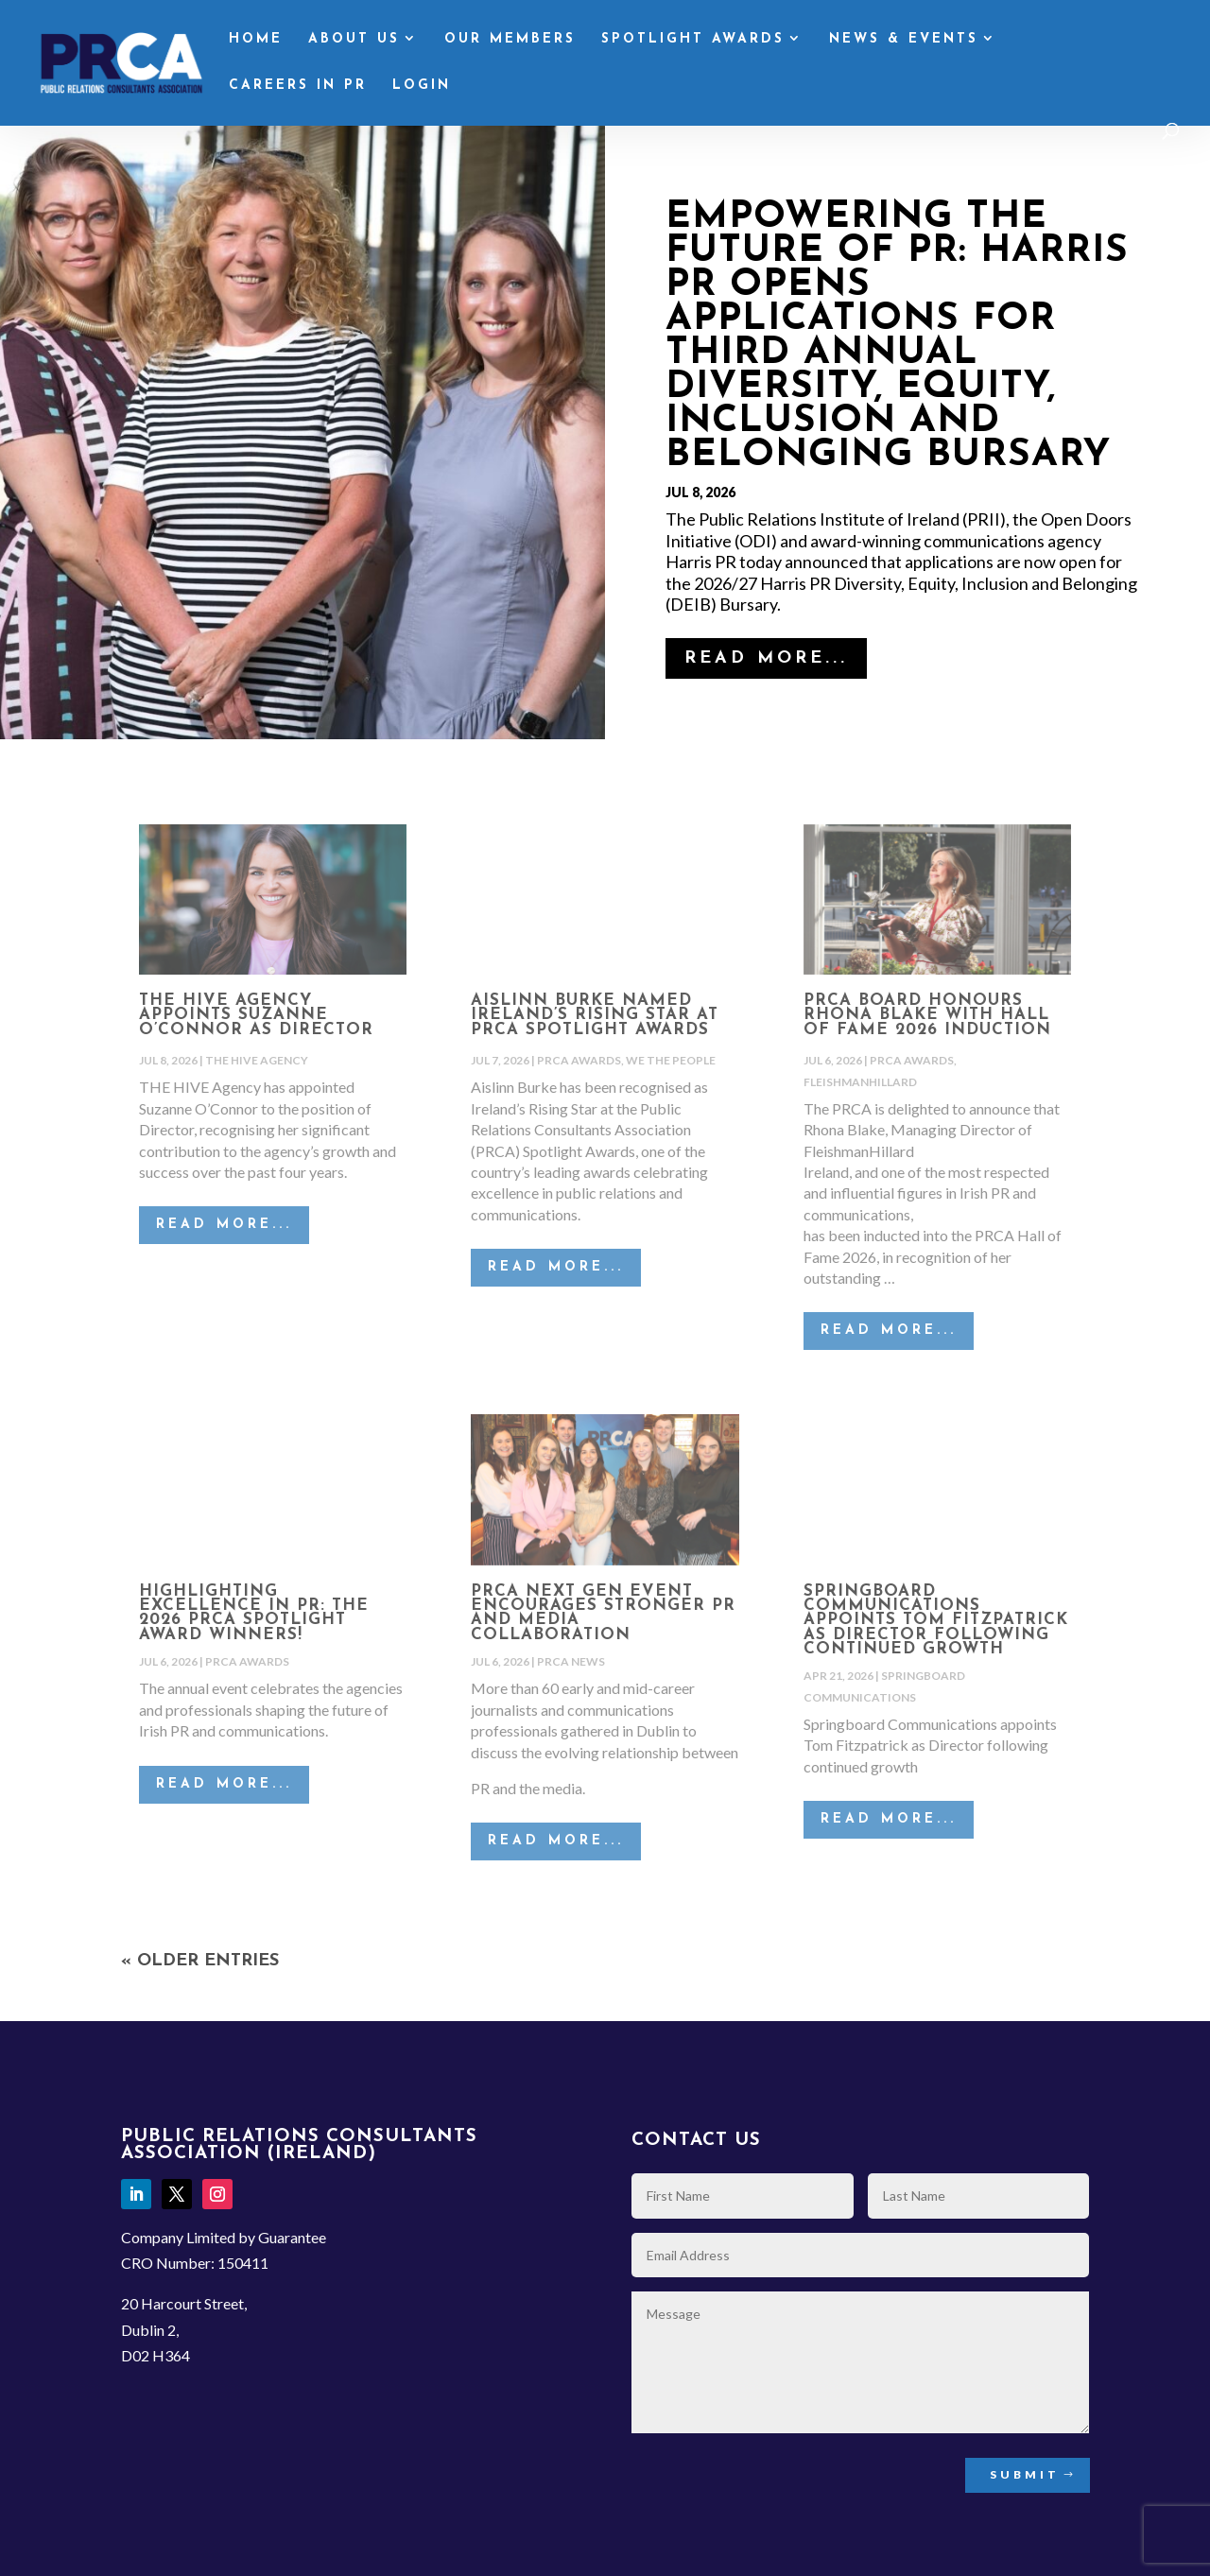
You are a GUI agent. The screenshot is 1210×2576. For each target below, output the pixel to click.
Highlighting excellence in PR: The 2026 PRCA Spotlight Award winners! (254, 1613)
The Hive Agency (256, 1060)
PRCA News (571, 1661)
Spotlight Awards (693, 39)
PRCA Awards (579, 1060)
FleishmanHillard (860, 1082)
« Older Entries (200, 1961)
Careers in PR (298, 86)
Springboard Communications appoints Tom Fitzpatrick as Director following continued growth (936, 1620)
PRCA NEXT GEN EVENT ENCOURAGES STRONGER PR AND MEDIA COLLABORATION (603, 1613)
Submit (1025, 2474)
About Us (354, 39)
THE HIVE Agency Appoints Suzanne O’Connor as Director (256, 1015)
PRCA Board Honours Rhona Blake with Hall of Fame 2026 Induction (927, 1015)
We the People (671, 1060)
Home (256, 39)
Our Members (510, 39)
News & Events (903, 39)
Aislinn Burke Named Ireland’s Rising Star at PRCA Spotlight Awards (594, 1015)
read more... (766, 658)
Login (421, 86)
